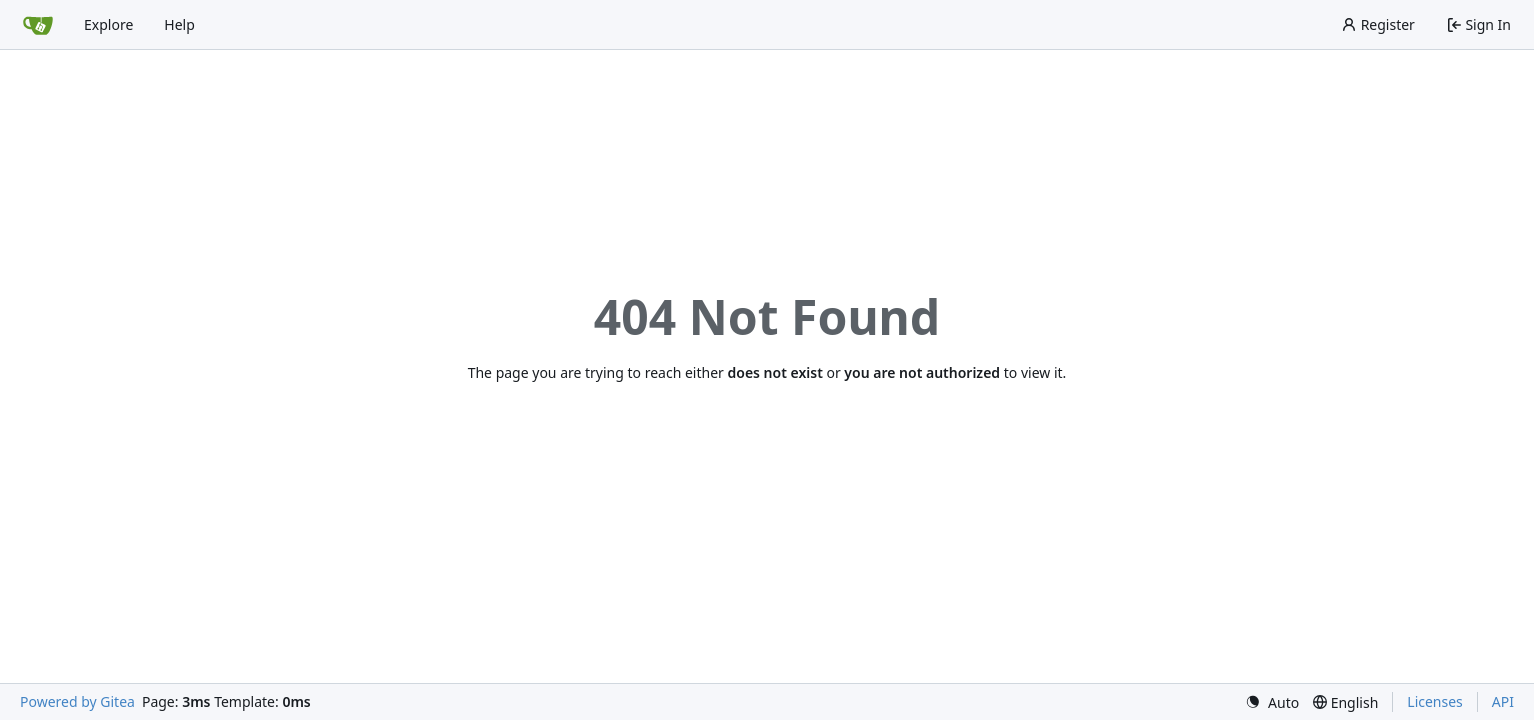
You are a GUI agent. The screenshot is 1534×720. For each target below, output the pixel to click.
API (1503, 701)
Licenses (1435, 701)
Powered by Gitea (77, 701)
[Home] (38, 25)
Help (179, 24)
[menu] (1272, 702)
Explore (108, 24)
